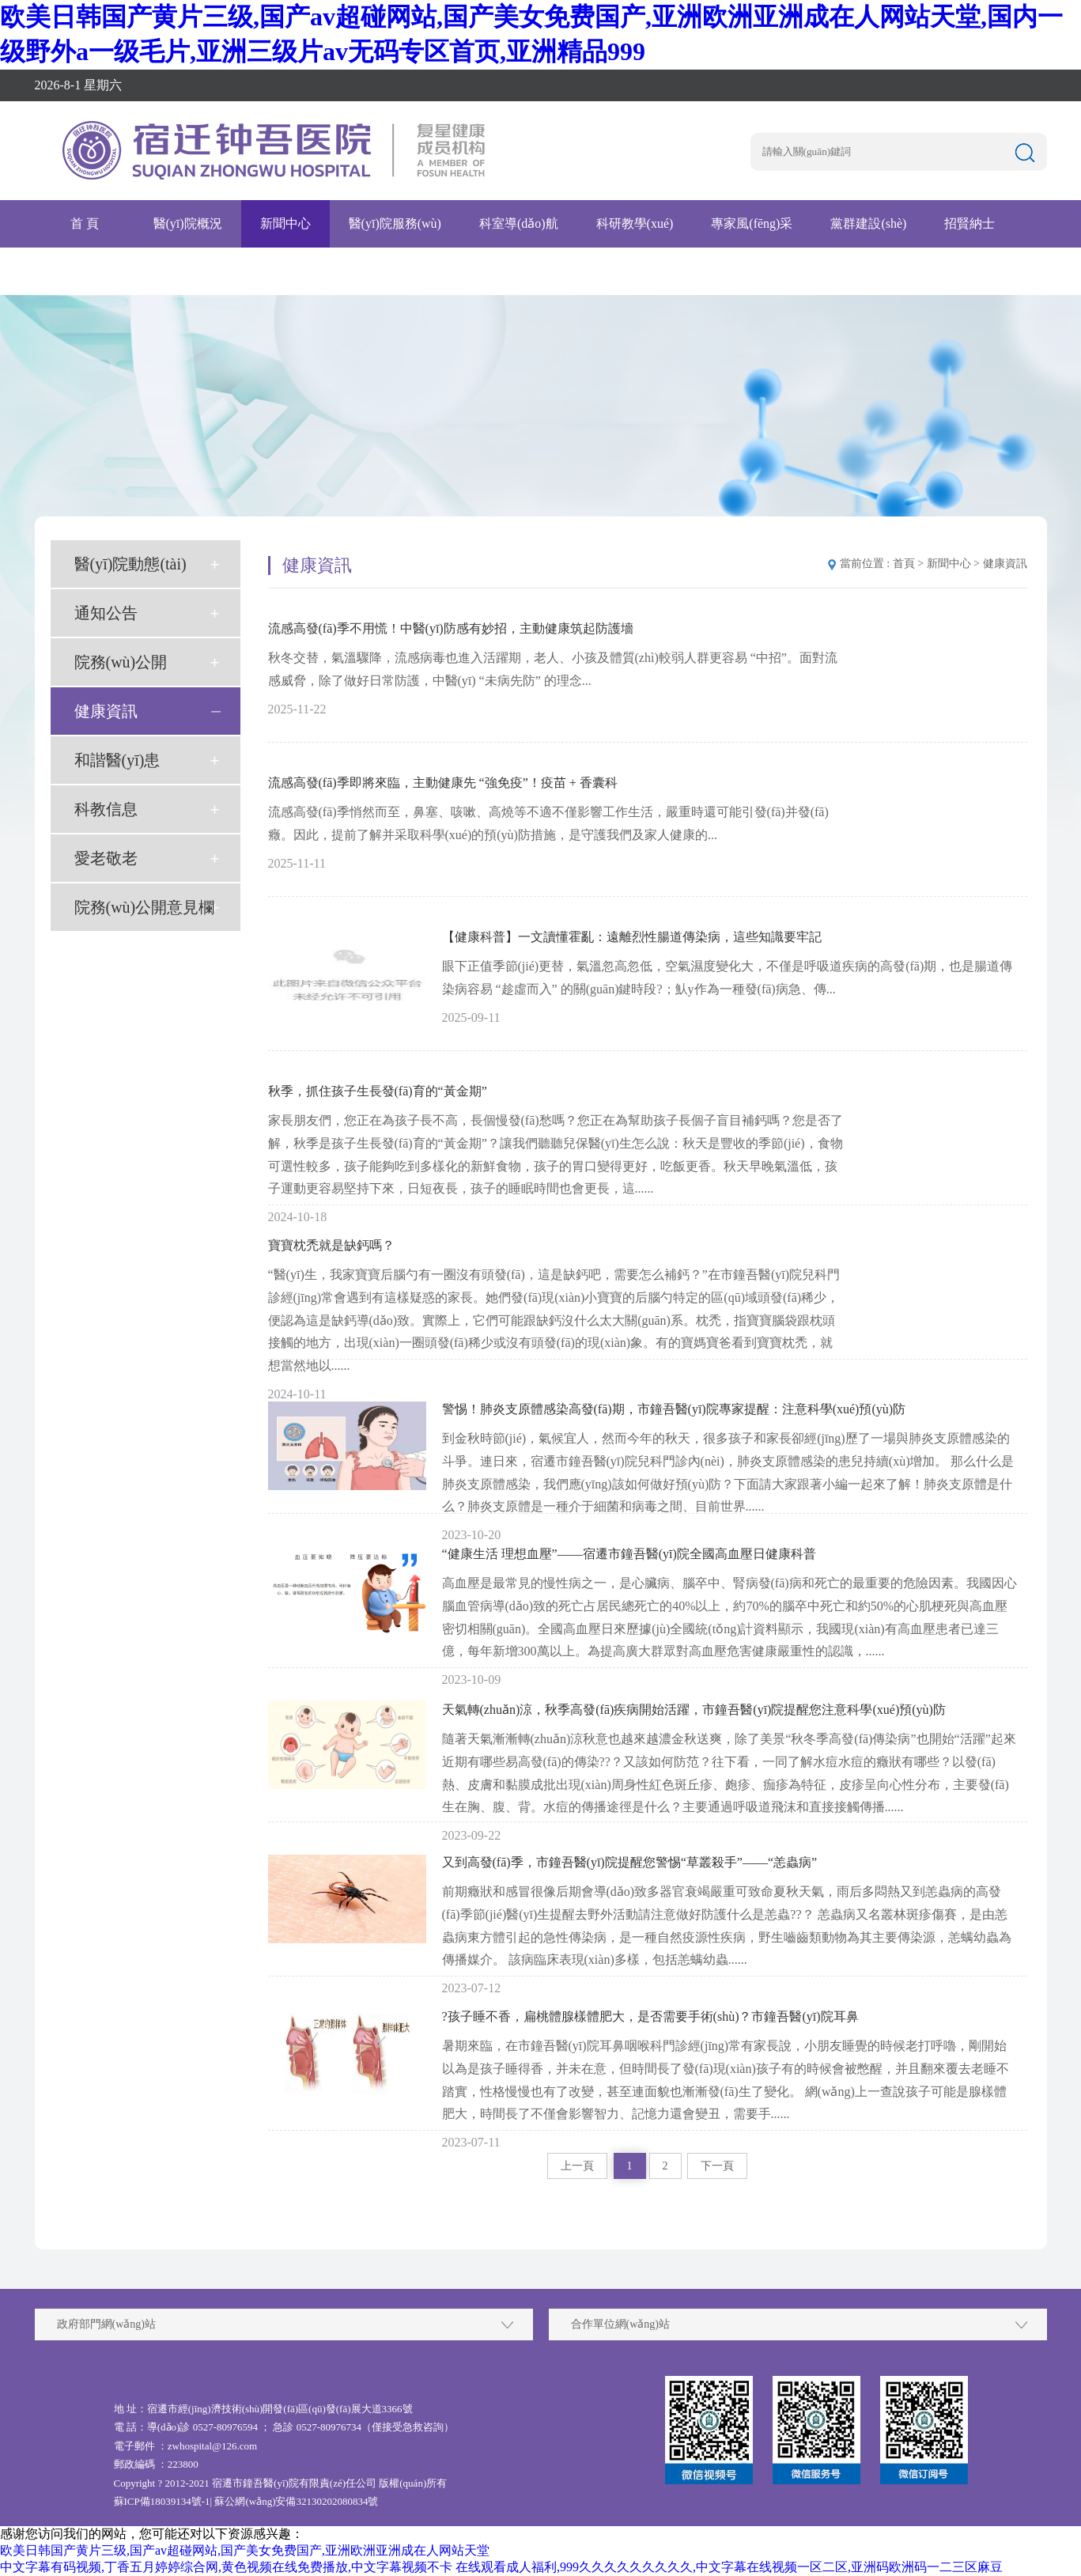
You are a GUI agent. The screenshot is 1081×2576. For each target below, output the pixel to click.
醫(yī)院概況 (187, 223)
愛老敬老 (106, 858)
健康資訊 (106, 711)
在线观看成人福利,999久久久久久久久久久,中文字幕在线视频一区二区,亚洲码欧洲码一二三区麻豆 (729, 2567)
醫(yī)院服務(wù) (395, 223)
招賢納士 (969, 223)
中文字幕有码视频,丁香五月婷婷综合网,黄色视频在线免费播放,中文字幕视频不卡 (226, 2567)
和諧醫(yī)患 (117, 760)
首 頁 (84, 223)
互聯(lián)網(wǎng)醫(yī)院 (234, 271)
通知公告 (106, 613)
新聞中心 (285, 223)
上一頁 (577, 2166)
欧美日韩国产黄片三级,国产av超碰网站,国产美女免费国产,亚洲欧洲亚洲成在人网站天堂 (244, 2550)
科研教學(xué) (635, 223)
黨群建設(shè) (868, 223)
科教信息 (106, 809)
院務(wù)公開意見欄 (144, 907)
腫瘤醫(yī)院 (88, 271)
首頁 (904, 563)
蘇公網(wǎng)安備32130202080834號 (296, 2501)
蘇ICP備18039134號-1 (162, 2501)
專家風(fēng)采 (751, 223)
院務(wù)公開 (121, 662)
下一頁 (717, 2166)
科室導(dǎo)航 (518, 223)
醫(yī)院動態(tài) (130, 564)
